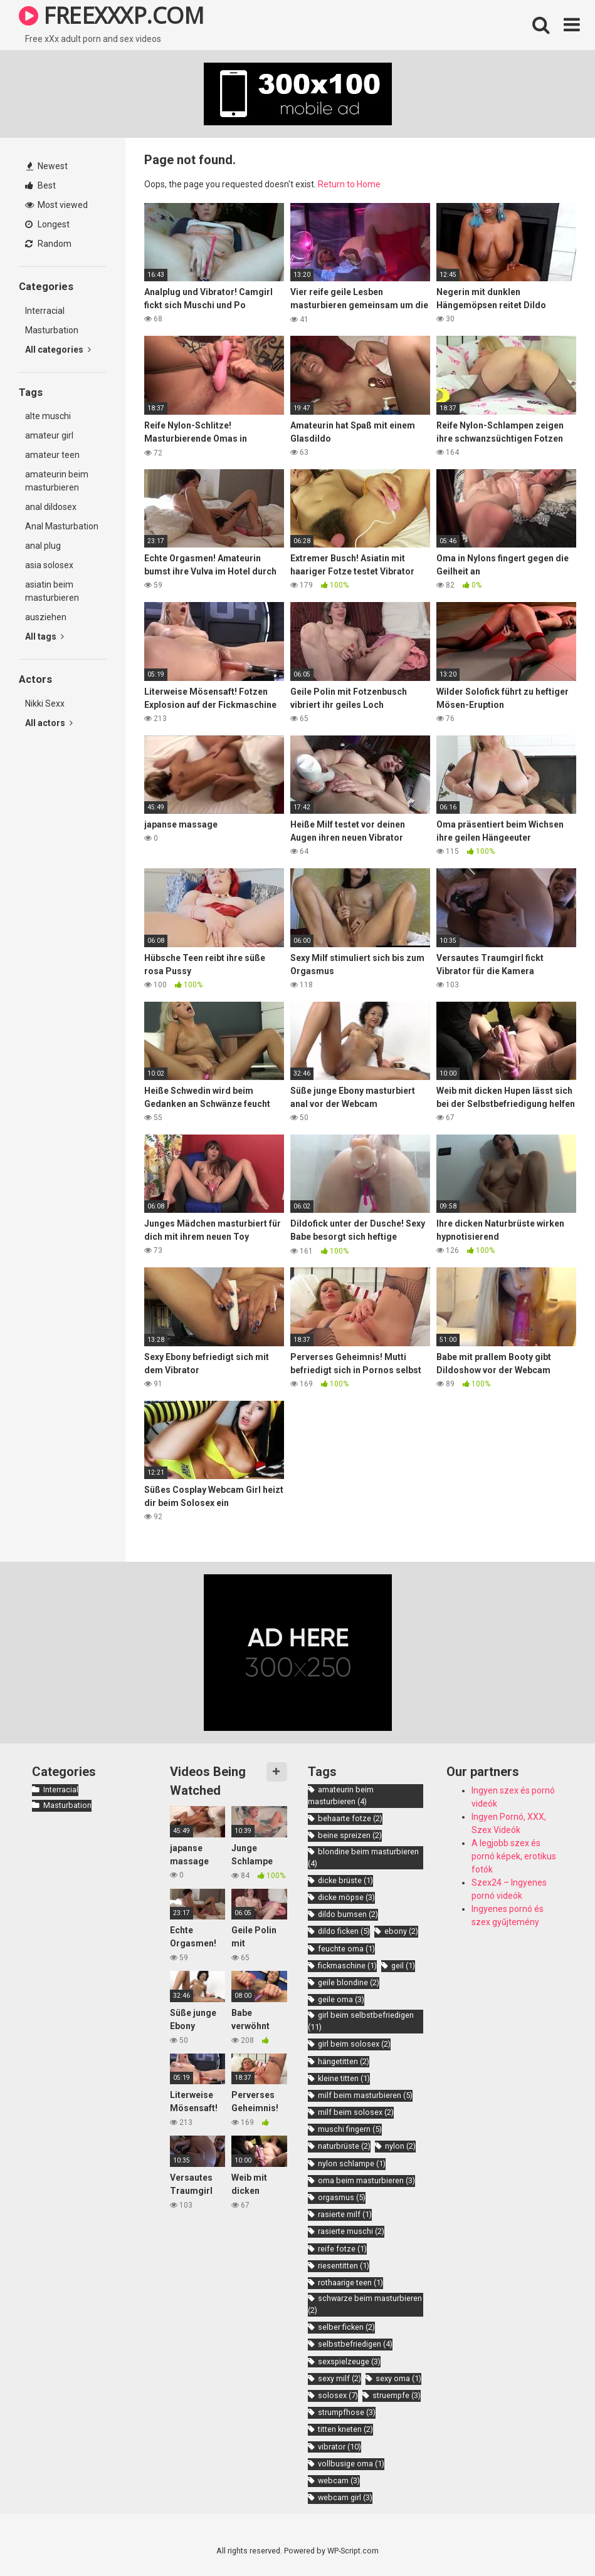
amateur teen (52, 455)
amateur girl (49, 435)
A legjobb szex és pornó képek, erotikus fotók (513, 1856)
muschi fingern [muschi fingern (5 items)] (350, 2129)
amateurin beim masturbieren (56, 480)
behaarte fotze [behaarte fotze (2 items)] (350, 1818)
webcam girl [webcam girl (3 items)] (345, 2497)
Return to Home (349, 184)
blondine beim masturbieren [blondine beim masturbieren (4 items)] (363, 1857)
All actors (49, 723)
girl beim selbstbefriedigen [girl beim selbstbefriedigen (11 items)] (361, 2021)
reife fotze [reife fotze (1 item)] (342, 2248)
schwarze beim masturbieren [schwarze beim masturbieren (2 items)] (365, 2304)
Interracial (45, 311)
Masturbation (51, 330)
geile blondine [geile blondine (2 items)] (348, 1982)
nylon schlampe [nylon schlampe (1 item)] (352, 2163)
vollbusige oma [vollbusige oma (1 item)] (351, 2463)
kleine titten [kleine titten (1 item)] (344, 2078)
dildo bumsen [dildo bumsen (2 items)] (348, 1914)
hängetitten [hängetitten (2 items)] (343, 2061)
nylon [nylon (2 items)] (400, 2146)
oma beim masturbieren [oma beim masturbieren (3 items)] (366, 2180)
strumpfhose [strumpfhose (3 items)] (347, 2412)
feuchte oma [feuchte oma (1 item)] (346, 1948)
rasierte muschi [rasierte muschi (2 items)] (351, 2231)
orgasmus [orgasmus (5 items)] (342, 2197)
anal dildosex (50, 507)
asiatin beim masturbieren (52, 591)
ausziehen (45, 617)
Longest (47, 224)
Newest (47, 166)
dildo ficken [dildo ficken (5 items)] (344, 1931)
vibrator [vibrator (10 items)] (339, 2446)
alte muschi (48, 416)
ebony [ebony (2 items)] (401, 1931)
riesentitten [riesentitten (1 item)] (343, 2265)
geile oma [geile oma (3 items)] (341, 1999)
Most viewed (56, 205)
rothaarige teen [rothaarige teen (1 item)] (350, 2282)
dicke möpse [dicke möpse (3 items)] (346, 1897)
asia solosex (49, 565)
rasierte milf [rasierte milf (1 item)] (345, 2214)
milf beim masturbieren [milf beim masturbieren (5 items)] (365, 2095)
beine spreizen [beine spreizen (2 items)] (350, 1835)
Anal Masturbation (61, 526)
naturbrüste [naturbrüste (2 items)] (344, 2146)
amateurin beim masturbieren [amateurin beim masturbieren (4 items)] (341, 1795)
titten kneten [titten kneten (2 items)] (345, 2429)
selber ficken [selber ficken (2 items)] (346, 2327)
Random (48, 244)
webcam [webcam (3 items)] (339, 2480)
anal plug (43, 546)
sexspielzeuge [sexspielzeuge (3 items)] (349, 2361)
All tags (44, 636)
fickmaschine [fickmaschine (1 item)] (347, 1965)
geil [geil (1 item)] (403, 1965)
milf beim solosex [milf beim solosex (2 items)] (356, 2112)
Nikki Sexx (45, 704)
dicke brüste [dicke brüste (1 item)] (345, 1880)
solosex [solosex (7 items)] (338, 2395)
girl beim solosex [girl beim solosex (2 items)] (354, 2044)
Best (40, 185)
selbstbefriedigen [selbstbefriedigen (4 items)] (355, 2344)
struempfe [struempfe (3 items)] (396, 2395)
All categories (58, 350)
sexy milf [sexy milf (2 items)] (339, 2378)
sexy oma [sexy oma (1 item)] (398, 2378)
